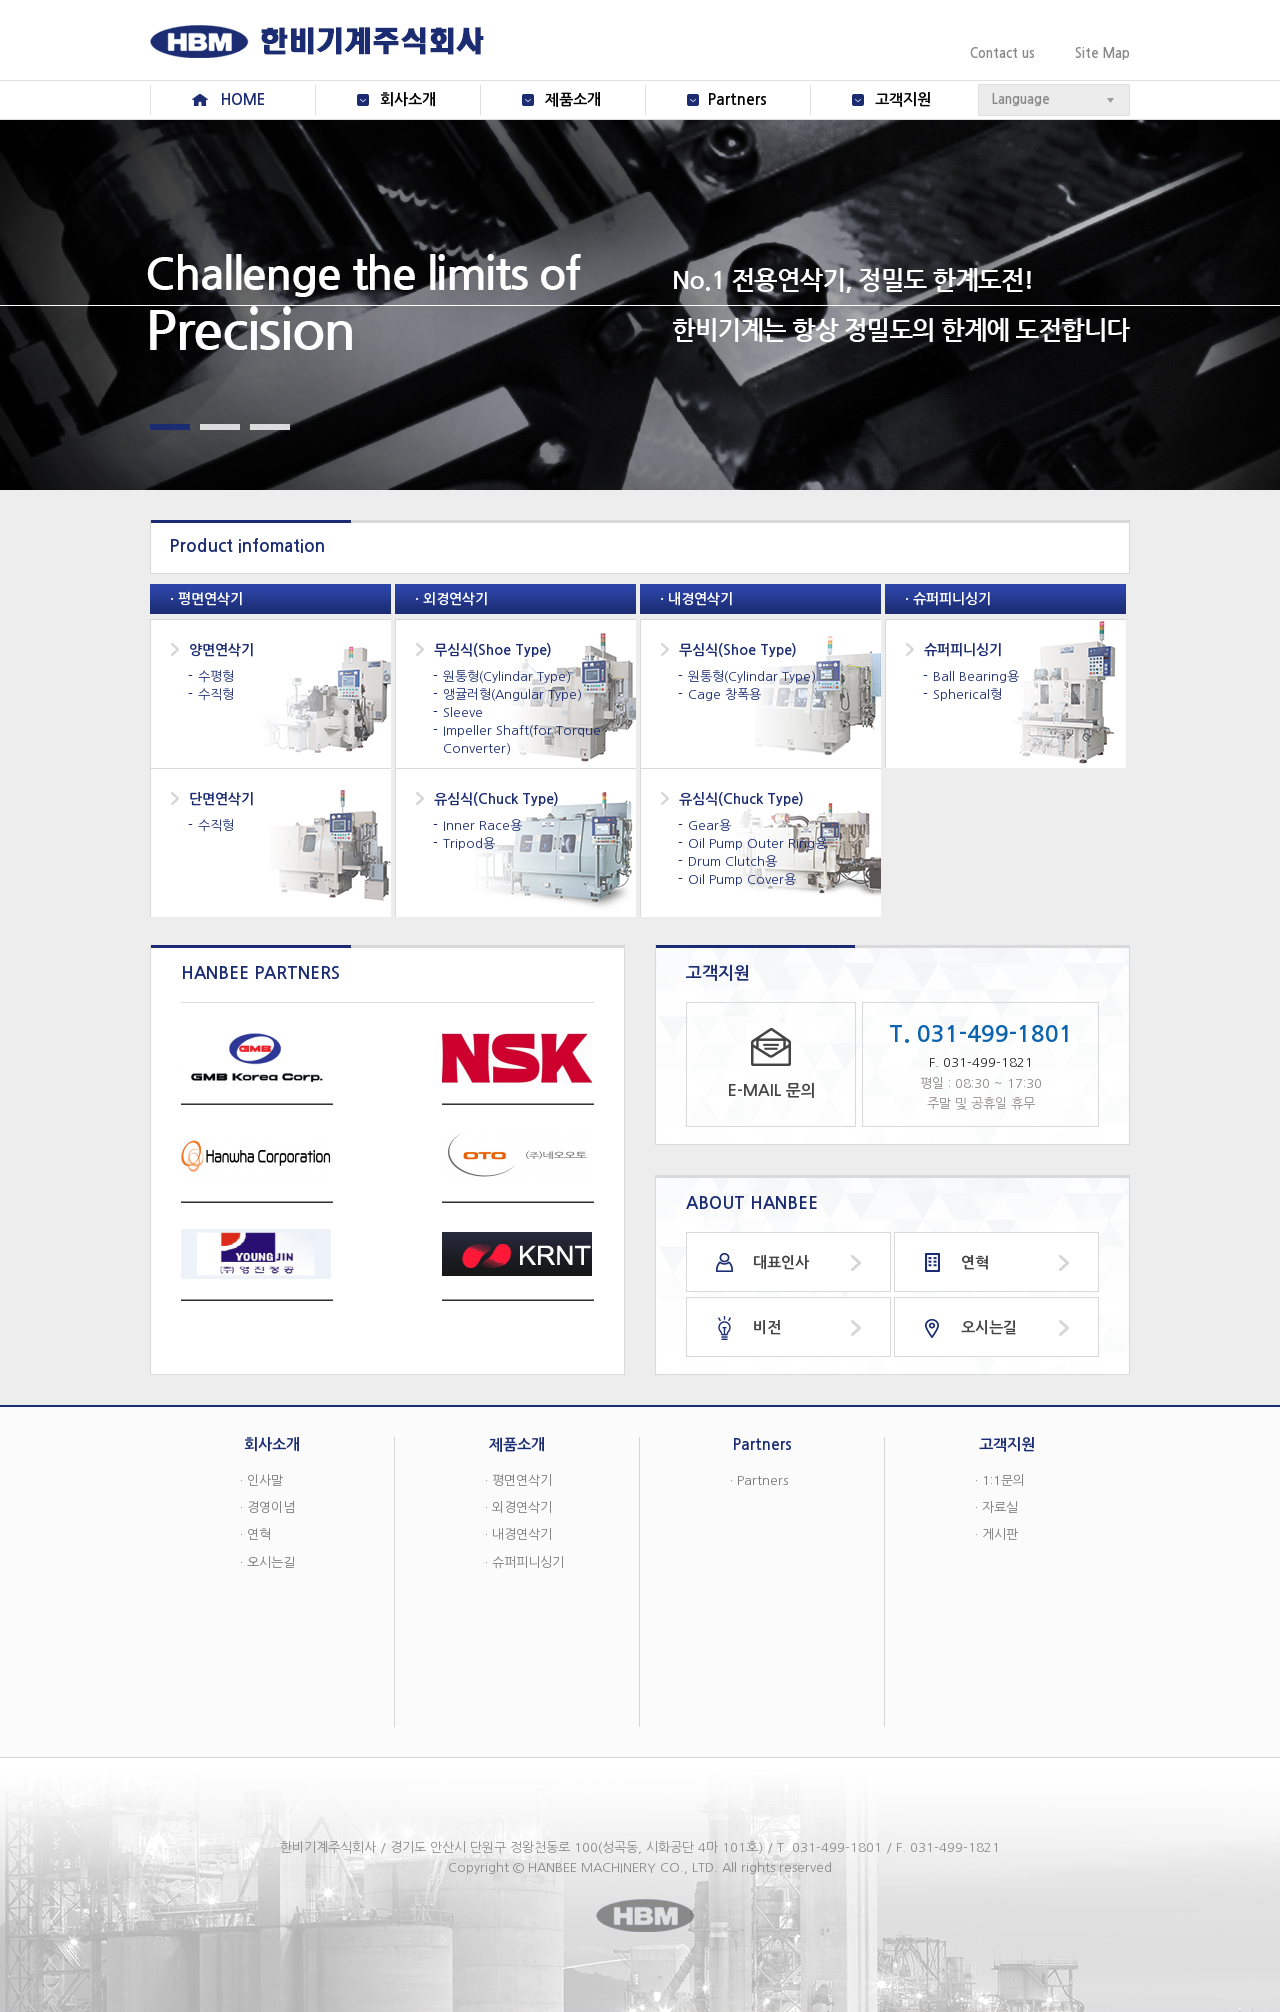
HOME (243, 99)
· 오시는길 (267, 1562)
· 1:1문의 (1000, 1480)
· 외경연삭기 (518, 1507)
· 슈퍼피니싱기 (524, 1562)
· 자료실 (996, 1507)
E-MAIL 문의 (771, 1090)
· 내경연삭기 (518, 1534)
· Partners (759, 1480)
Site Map (1102, 53)
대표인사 (781, 1262)
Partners (737, 99)
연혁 (975, 1262)
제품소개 (573, 99)
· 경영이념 (267, 1507)
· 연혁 (255, 1534)
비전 (767, 1327)
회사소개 (408, 99)
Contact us (1002, 53)
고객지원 (903, 99)
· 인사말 (261, 1480)
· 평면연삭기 (518, 1480)
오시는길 (989, 1327)
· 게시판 (996, 1534)
